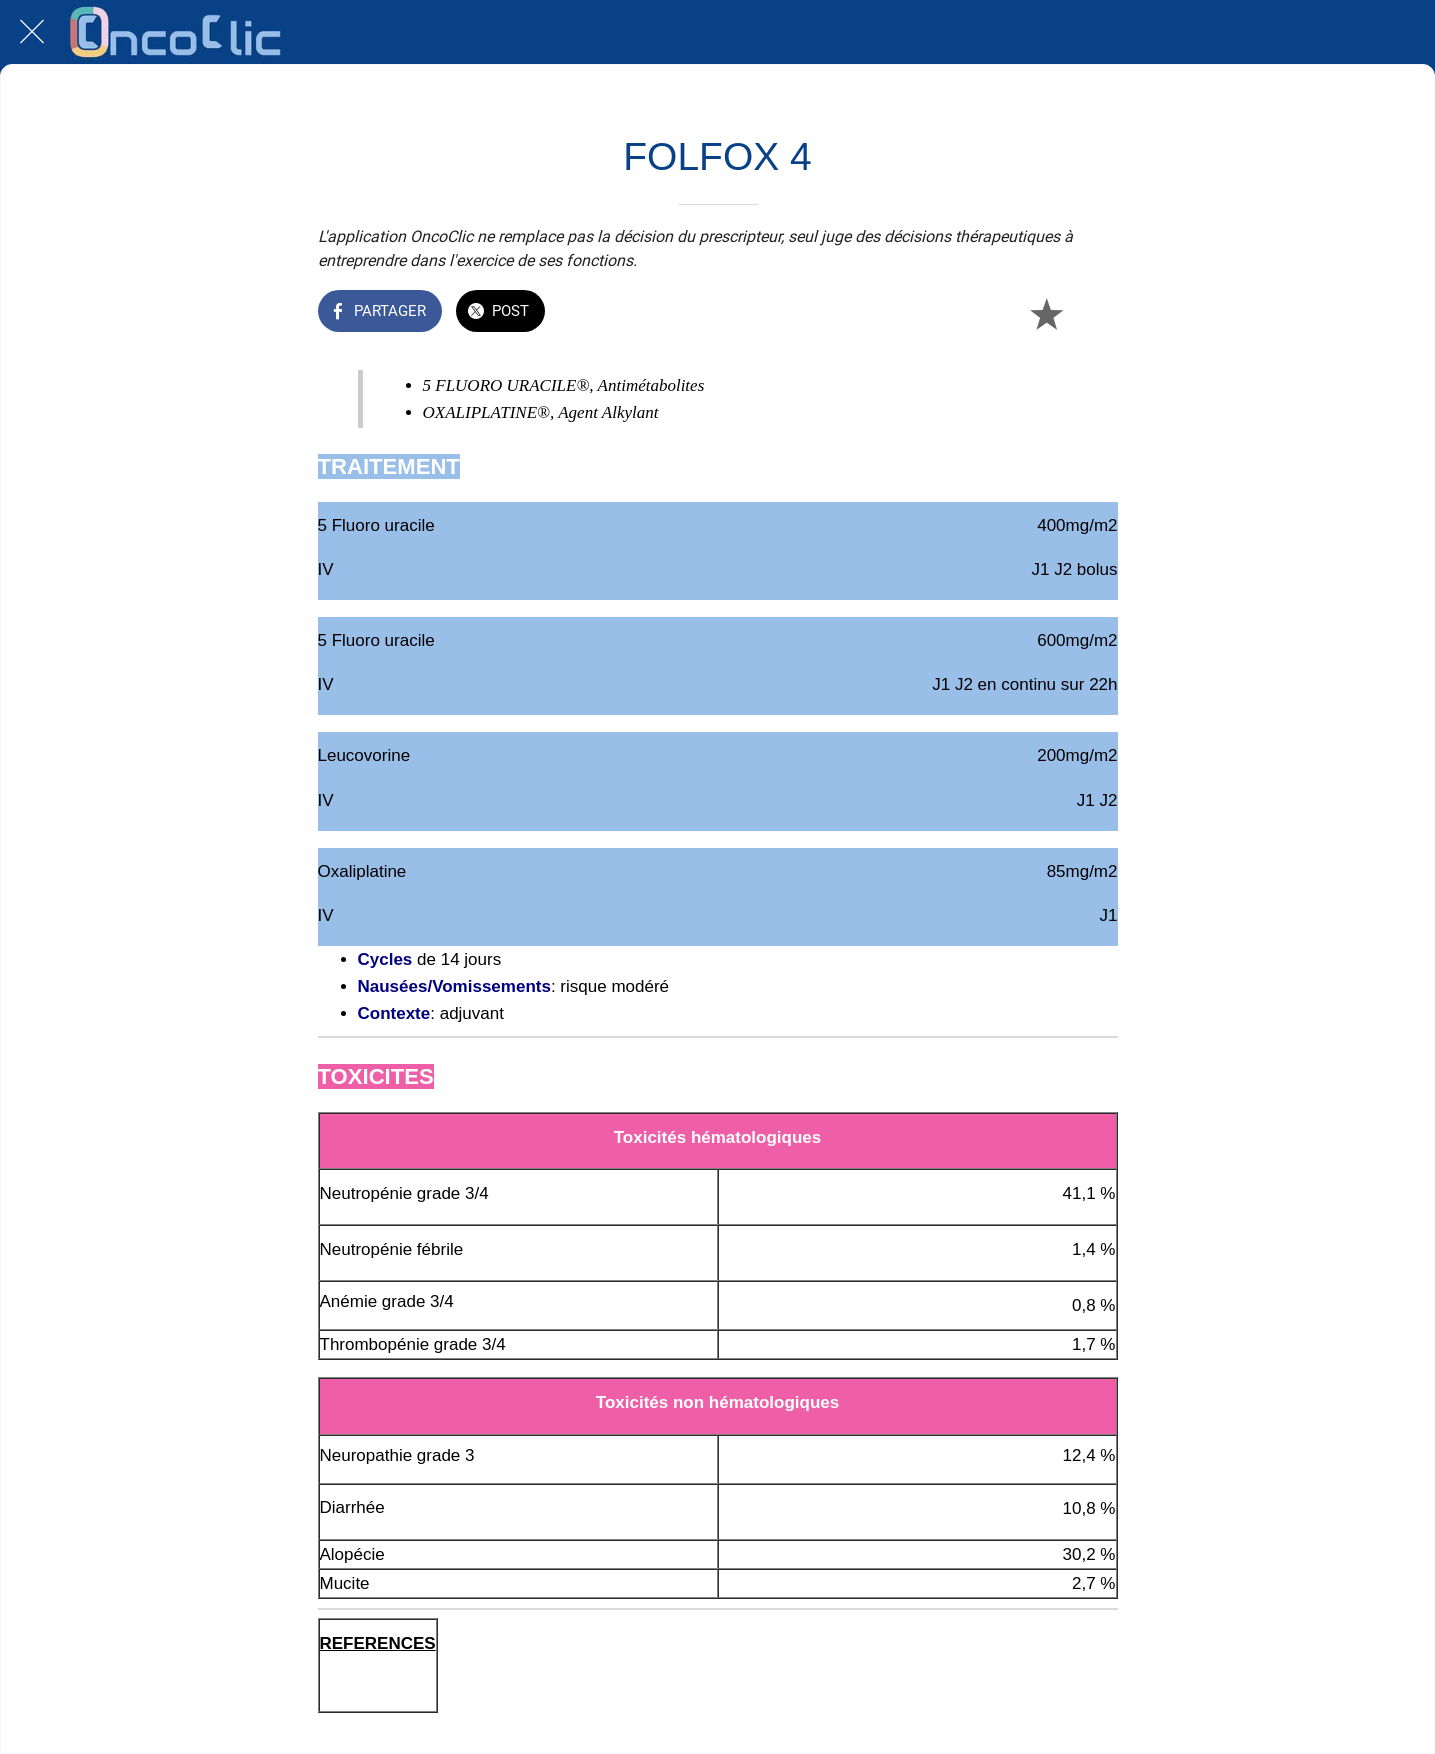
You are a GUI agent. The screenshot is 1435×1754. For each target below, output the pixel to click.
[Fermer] (32, 32)
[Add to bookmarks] (1046, 313)
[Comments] (1094, 313)
